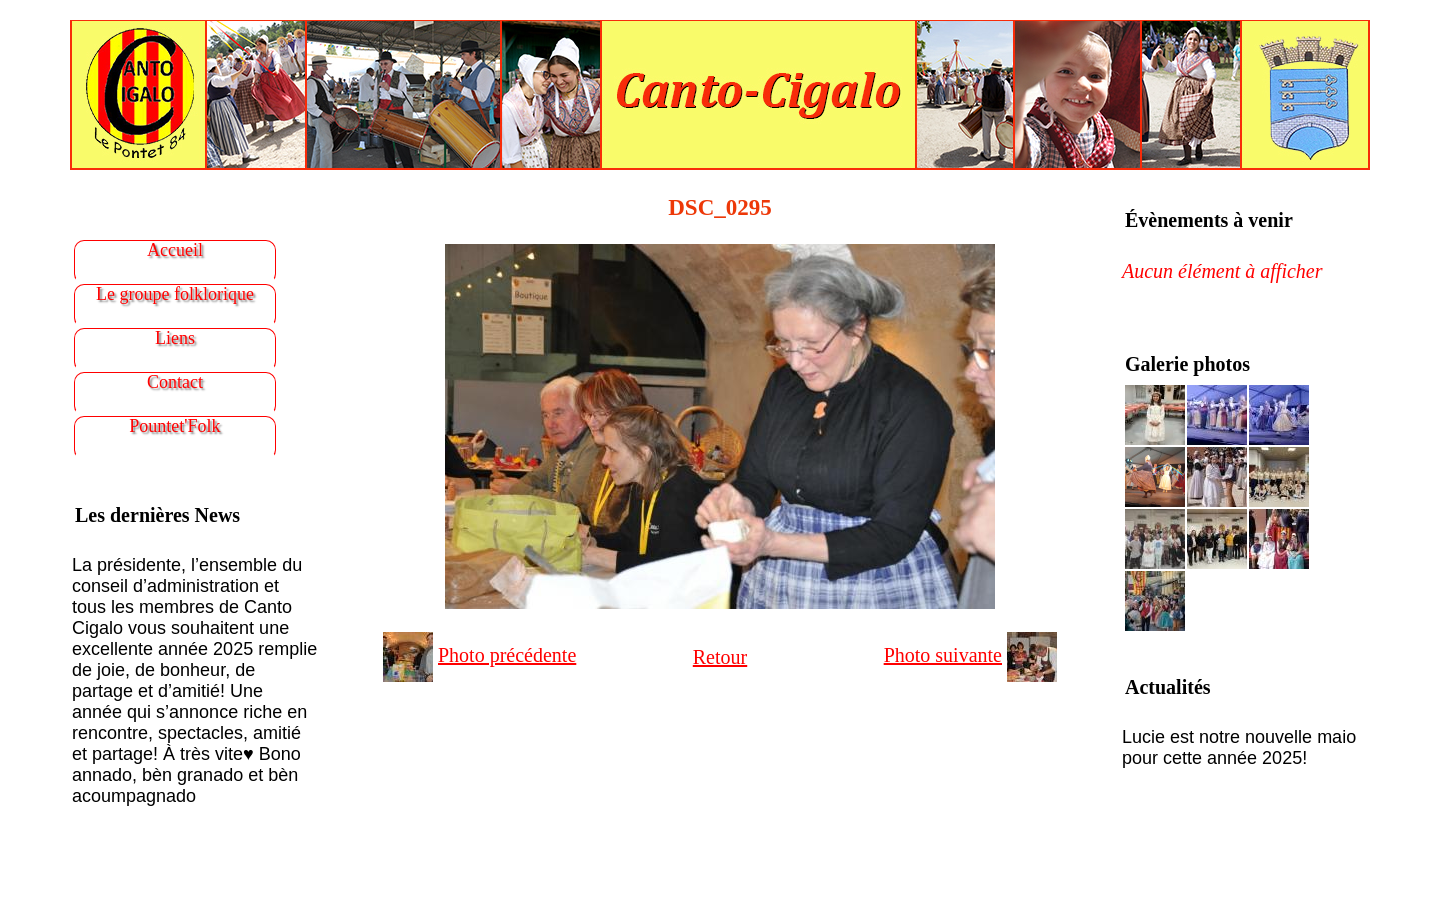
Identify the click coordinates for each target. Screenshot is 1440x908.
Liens (175, 338)
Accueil (175, 250)
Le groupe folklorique (175, 294)
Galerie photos (1187, 364)
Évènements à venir (1209, 220)
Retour (720, 657)
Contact (175, 382)
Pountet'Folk (174, 426)
